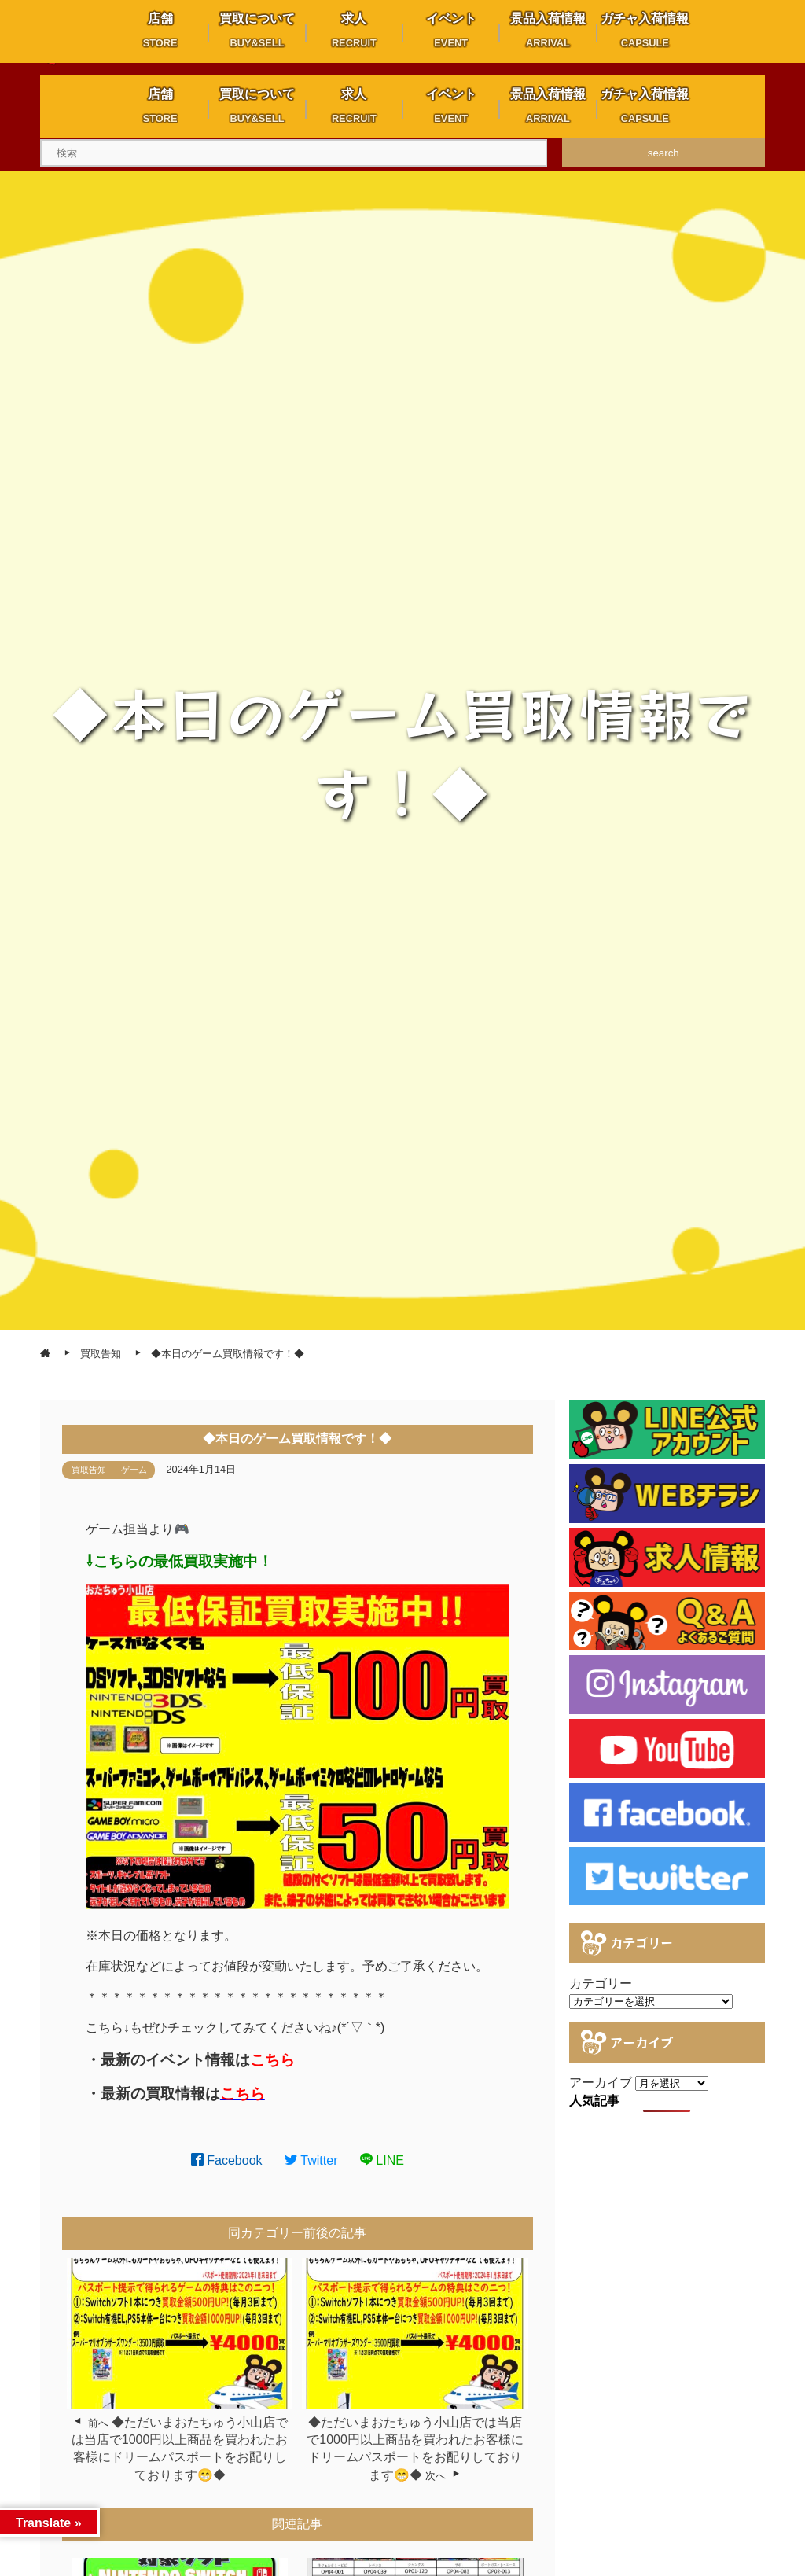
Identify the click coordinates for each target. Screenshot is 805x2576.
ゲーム (134, 1469)
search (663, 153)
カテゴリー (600, 1983)
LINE (382, 2160)
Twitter (311, 2160)
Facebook (227, 2160)
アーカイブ (600, 2082)
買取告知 (89, 1469)
